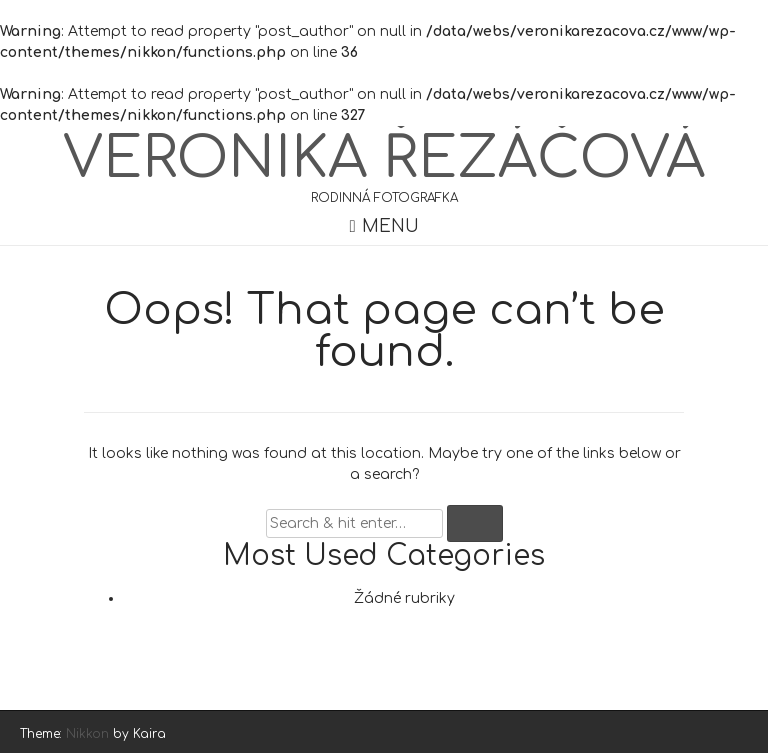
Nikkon (87, 734)
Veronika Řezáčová (384, 159)
